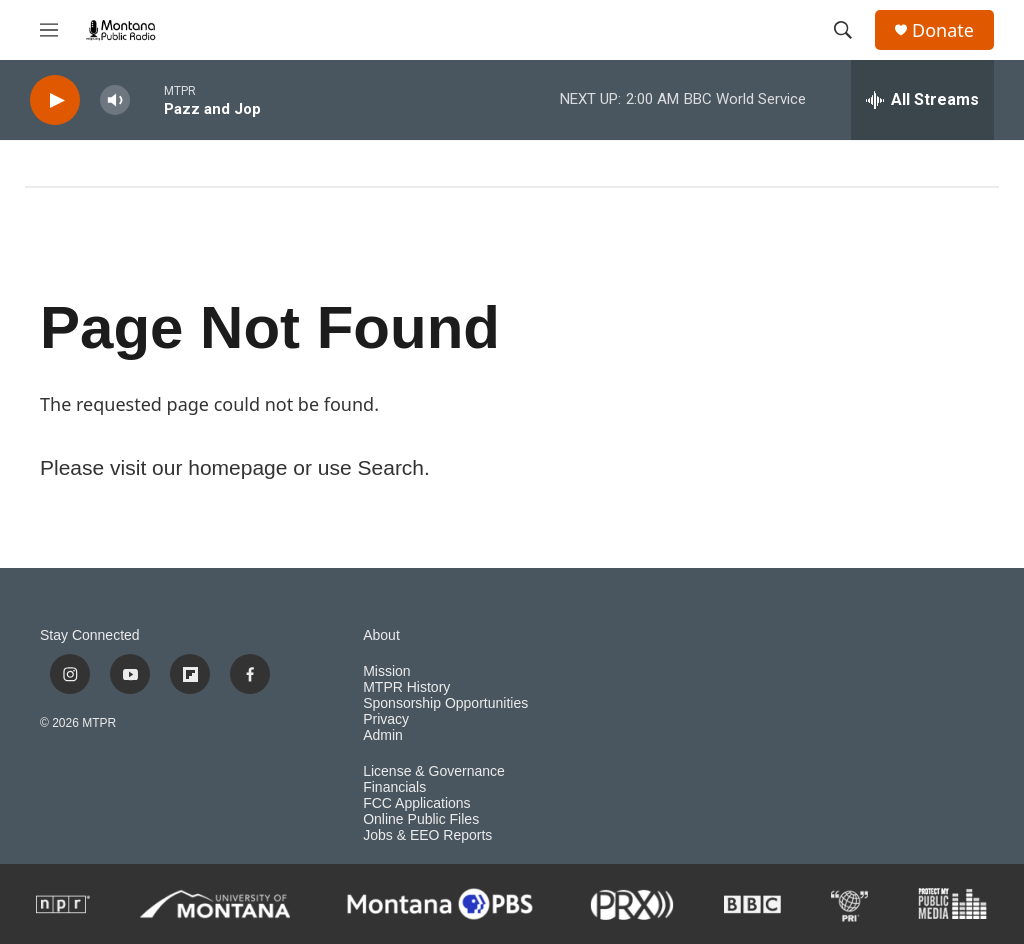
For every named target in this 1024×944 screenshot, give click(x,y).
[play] (55, 100)
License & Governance (434, 771)
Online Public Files (421, 819)
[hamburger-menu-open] (49, 30)
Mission (386, 671)
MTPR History (406, 687)
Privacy (386, 719)
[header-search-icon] (843, 30)
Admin (383, 735)
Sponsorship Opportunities (445, 703)
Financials (394, 787)
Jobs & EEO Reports (427, 835)
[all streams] (922, 100)
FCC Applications (416, 803)
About (381, 635)
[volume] (115, 100)
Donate (943, 30)
